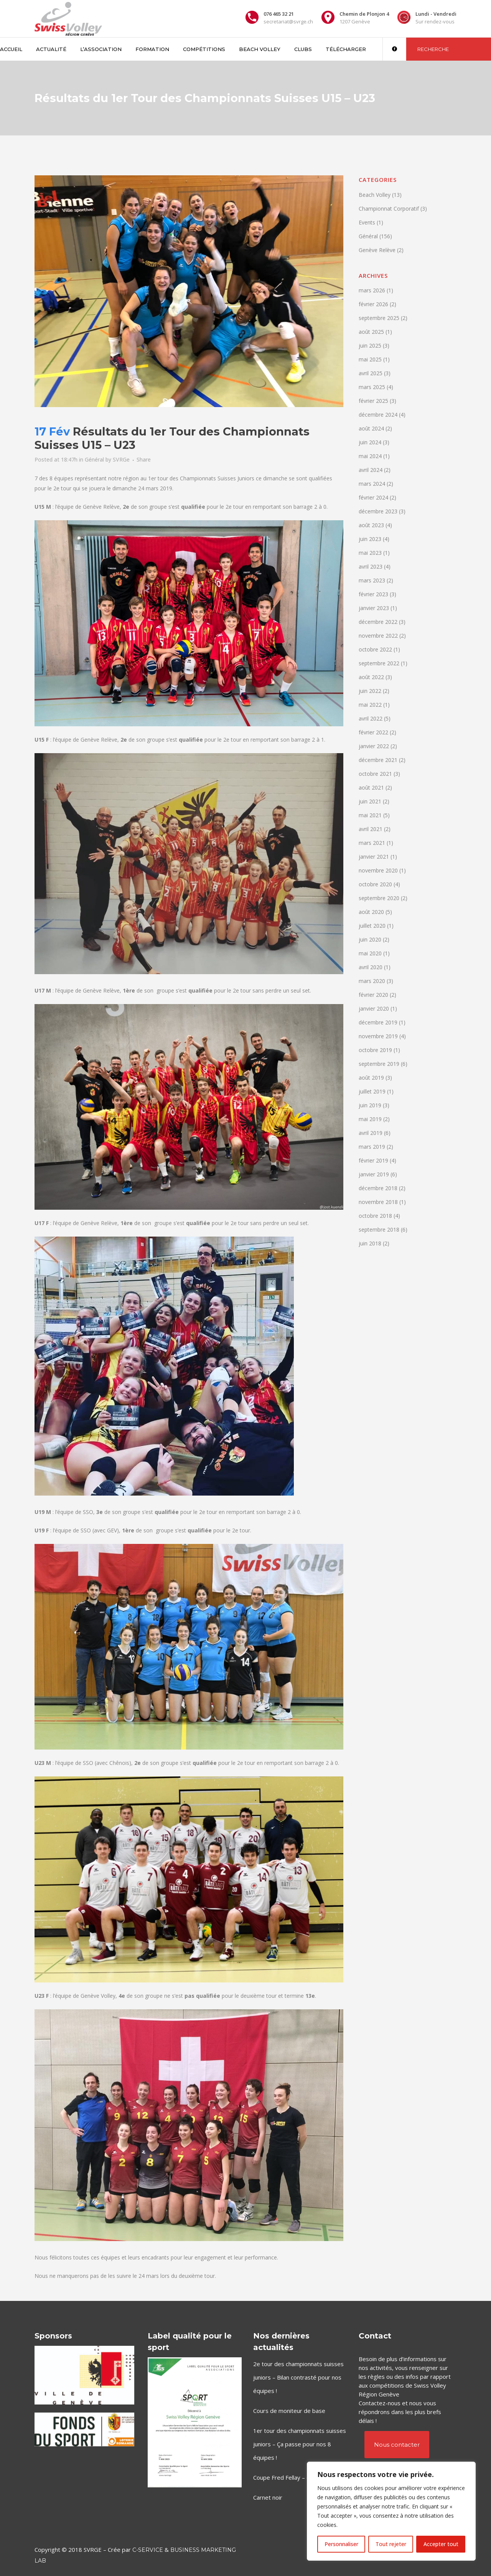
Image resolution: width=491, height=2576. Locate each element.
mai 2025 (370, 359)
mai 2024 (370, 456)
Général (94, 459)
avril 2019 (370, 1132)
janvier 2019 (374, 1174)
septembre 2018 (379, 1229)
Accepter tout (440, 2544)
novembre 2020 (378, 870)
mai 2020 (370, 953)
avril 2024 (370, 469)
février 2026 (373, 304)
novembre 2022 (378, 635)
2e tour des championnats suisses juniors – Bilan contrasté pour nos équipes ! (298, 2377)
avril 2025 (370, 373)
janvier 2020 (374, 1008)
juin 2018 (370, 1243)
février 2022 (373, 732)
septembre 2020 (379, 898)
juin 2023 (370, 539)
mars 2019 (372, 1146)
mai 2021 (370, 815)
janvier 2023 (374, 608)
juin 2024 (370, 442)
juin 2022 (370, 690)
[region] (391, 2511)
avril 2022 (370, 718)
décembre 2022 (378, 621)
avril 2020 (370, 967)
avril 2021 (370, 829)
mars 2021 (372, 842)
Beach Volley (374, 194)
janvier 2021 (374, 856)
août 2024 (371, 428)
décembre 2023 (378, 511)
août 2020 (371, 911)
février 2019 (373, 1160)
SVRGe (121, 459)
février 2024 (373, 497)
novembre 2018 (378, 1202)
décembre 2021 (378, 760)
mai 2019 (370, 1119)
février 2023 (373, 594)
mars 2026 (372, 290)
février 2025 (373, 400)
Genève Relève (377, 250)
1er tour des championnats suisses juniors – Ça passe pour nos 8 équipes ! (299, 2444)
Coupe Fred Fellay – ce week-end (297, 2477)
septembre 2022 (379, 663)
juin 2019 (370, 1105)
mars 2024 (372, 483)
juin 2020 (370, 939)
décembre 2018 (378, 1188)
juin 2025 (370, 345)
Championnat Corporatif (389, 208)
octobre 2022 (375, 649)
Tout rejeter (391, 2544)
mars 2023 (372, 580)
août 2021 (371, 787)
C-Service (147, 2549)
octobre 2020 (375, 884)
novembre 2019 (378, 1036)
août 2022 (371, 677)
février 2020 (373, 994)
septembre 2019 (379, 1063)
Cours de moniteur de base (289, 2410)
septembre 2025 (379, 318)
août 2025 (371, 331)
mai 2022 (370, 704)
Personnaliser (341, 2544)
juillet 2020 (372, 925)
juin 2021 (370, 801)
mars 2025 (372, 387)
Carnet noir (267, 2497)
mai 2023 (370, 552)
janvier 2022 (374, 746)
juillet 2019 (372, 1091)
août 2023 (371, 525)
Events (367, 222)
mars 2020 (372, 981)
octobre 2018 (375, 1215)
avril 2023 (370, 566)
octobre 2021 (375, 773)
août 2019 (371, 1077)
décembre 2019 (378, 1022)
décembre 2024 (378, 414)
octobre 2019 (375, 1050)
